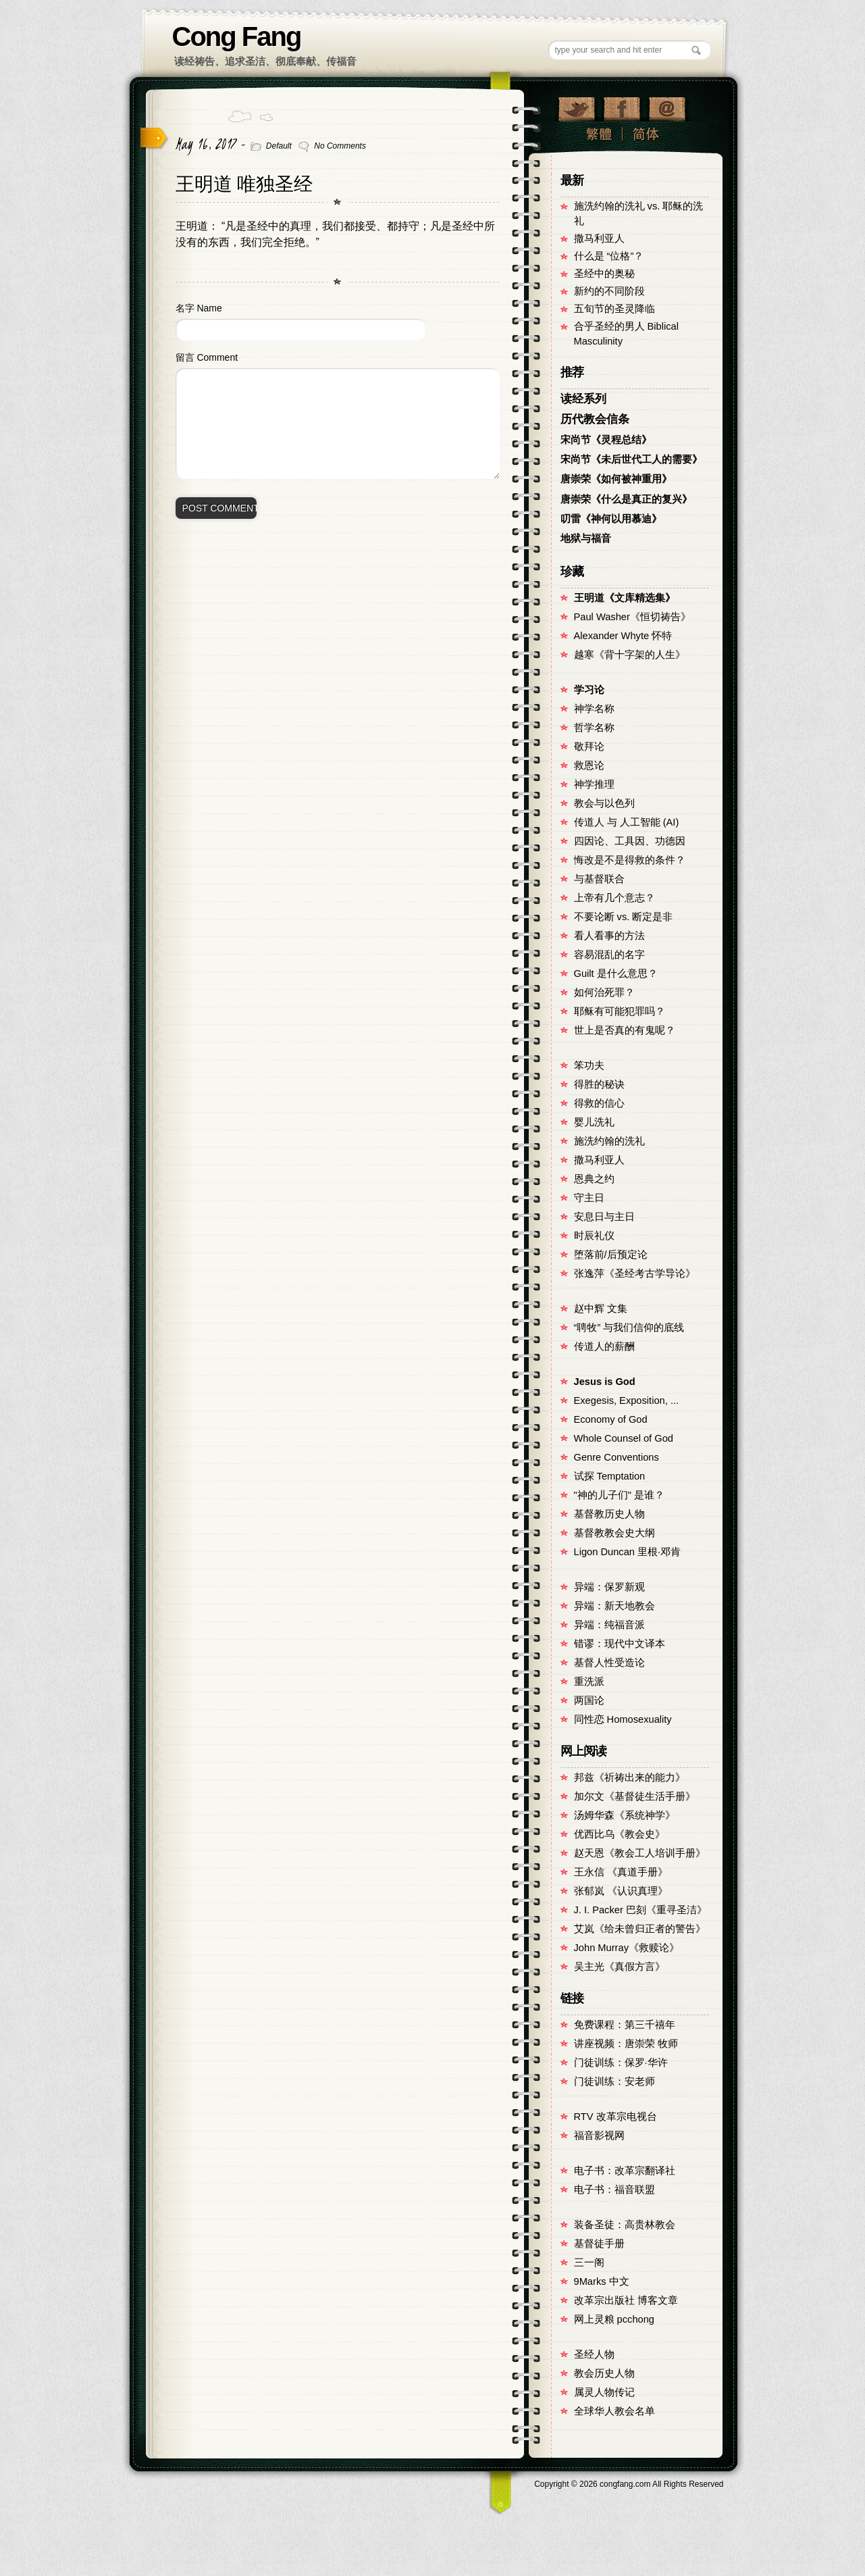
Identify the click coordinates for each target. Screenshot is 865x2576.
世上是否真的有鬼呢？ (624, 1030)
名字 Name (199, 308)
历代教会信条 (594, 419)
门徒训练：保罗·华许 (621, 2062)
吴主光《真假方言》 (619, 1966)
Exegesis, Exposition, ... (626, 1400)
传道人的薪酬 (604, 1346)
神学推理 (594, 784)
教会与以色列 (604, 803)
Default (279, 146)
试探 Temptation (610, 1476)
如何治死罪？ (604, 992)
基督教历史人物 (609, 1514)
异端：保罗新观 (609, 1587)
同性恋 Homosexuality (623, 1719)
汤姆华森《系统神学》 (624, 1815)
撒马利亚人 (599, 238)
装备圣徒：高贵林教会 (624, 2224)
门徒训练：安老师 (614, 2081)
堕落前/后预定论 (611, 1254)
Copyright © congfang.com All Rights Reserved (628, 2484)
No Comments (340, 146)
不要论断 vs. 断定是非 (623, 916)
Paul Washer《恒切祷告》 (632, 616)
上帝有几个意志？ (614, 897)
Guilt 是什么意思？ (616, 973)
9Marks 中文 (601, 2281)
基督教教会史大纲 (614, 1532)
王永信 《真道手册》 (621, 1872)
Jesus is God (604, 1381)
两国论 (589, 1700)
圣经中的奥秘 (604, 273)
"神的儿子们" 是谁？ (619, 1495)
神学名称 (594, 708)
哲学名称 (594, 727)
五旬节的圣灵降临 (614, 308)
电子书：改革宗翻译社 (624, 2170)
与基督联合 (599, 879)
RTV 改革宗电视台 (615, 2116)
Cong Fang (236, 36)
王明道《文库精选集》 (624, 597)
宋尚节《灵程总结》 (606, 439)
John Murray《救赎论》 (626, 1947)
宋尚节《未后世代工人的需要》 (631, 459)
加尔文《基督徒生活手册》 (635, 1796)
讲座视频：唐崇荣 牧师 (626, 2043)
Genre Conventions (616, 1457)
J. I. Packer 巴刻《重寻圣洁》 (640, 1909)
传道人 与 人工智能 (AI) (626, 822)
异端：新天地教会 (614, 1605)
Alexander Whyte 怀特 (623, 635)
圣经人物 (594, 2354)
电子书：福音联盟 (614, 2189)
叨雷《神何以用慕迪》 (611, 518)
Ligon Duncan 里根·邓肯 (627, 1551)
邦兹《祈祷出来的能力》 (629, 1777)
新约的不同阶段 (609, 291)
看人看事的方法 (609, 935)
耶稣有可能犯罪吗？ (619, 1011)
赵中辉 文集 (600, 1308)
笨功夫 (589, 1065)
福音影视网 (599, 2135)
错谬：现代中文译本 (619, 1643)
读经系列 (583, 399)
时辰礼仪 (594, 1235)
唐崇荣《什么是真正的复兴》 (626, 499)
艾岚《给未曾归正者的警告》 (640, 1928)
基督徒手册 (599, 2243)
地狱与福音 (585, 538)
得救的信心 (599, 1103)
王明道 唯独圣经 (244, 184)
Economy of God (611, 1419)
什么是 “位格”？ (609, 256)
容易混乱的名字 (609, 954)
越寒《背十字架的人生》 (629, 654)
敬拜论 (589, 746)
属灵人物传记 (604, 2392)
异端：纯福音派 (609, 1624)
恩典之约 (594, 1178)
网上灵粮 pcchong (614, 2319)
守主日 (589, 1197)
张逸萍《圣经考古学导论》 (635, 1273)
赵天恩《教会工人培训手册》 (640, 1853)
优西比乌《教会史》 (619, 1834)
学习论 (589, 689)
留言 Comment (207, 357)
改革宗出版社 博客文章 (626, 2300)
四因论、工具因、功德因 (629, 841)
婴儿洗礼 (594, 1122)
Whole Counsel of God (623, 1438)
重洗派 (589, 1681)
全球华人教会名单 (614, 2411)
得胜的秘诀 (599, 1084)
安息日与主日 (604, 1216)
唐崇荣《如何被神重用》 (616, 479)
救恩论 (589, 765)
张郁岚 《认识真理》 (621, 1891)
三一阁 (589, 2262)
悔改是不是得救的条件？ (629, 860)
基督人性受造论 (609, 1662)
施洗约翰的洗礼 (609, 1141)
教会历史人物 (604, 2373)
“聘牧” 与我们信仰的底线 (629, 1327)
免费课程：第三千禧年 (624, 2024)
